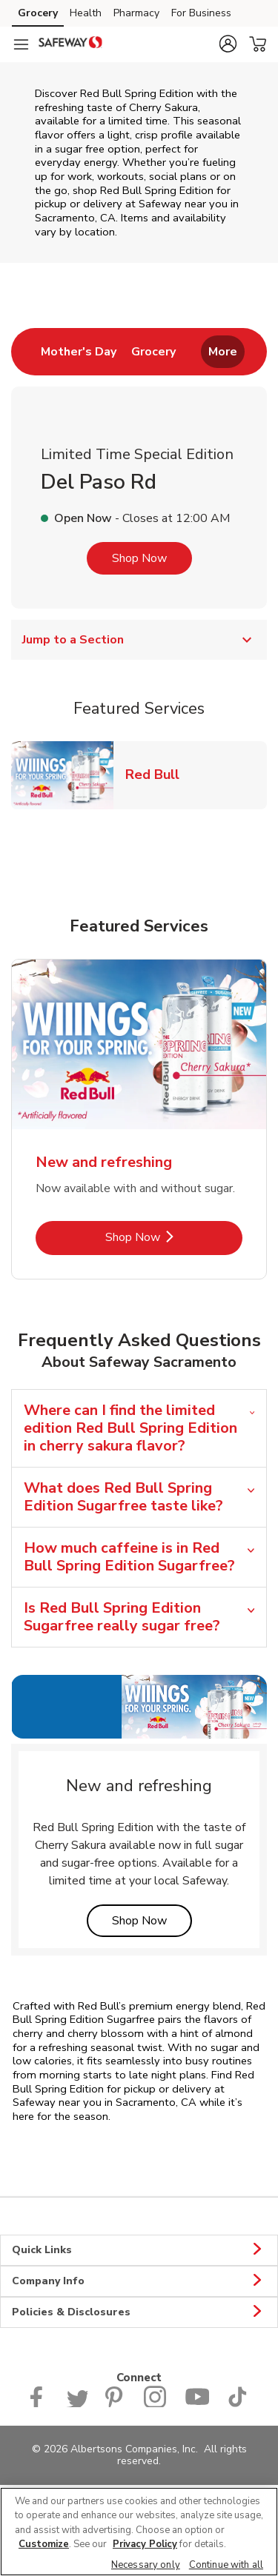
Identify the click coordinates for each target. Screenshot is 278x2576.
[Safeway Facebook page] (39, 2403)
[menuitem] (78, 351)
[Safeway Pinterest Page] (115, 2403)
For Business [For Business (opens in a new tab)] (201, 13)
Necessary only (145, 2565)
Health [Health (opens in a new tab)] (86, 13)
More (222, 352)
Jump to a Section (139, 640)
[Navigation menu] (21, 44)
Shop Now (139, 558)
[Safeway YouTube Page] (197, 2403)
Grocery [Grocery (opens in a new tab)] (38, 13)
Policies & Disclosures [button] (139, 2312)
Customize (44, 2544)
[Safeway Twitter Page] (77, 2403)
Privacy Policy (145, 2544)
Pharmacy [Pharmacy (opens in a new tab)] (136, 13)
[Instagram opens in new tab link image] (155, 2403)
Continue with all (226, 2565)
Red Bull (158, 774)
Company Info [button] (139, 2281)
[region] (139, 2531)
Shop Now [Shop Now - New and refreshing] (174, 1236)
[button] (227, 44)
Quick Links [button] (139, 2250)
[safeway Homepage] (70, 44)
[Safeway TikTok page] (237, 2403)
